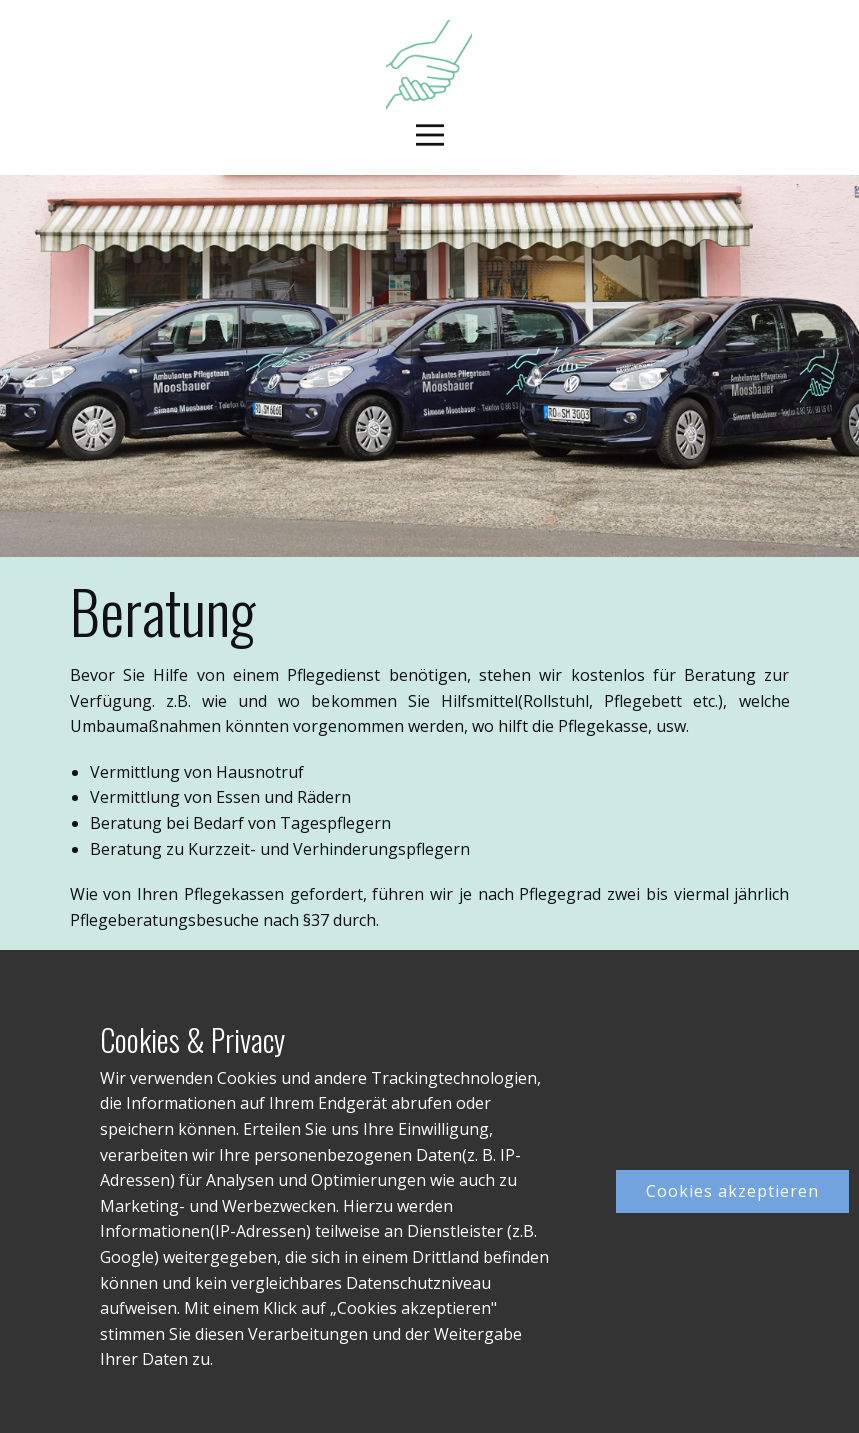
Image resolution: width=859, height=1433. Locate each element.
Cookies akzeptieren (732, 1191)
